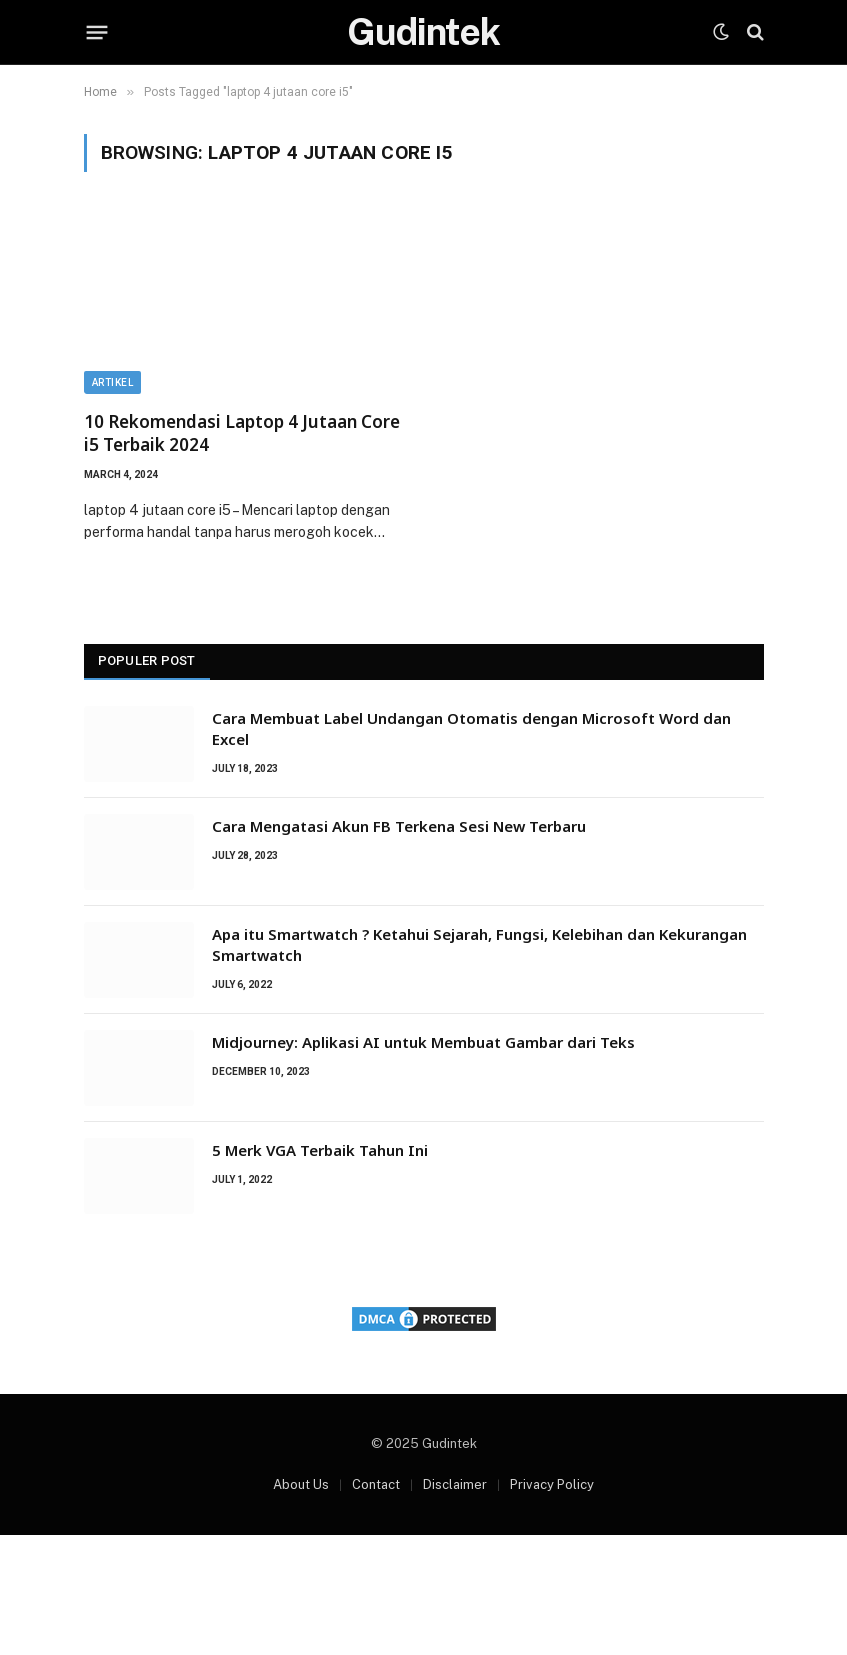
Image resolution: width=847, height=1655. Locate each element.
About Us (301, 1484)
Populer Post (147, 660)
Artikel (113, 382)
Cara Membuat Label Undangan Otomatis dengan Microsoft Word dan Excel (471, 728)
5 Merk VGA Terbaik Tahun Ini (320, 1150)
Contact (376, 1484)
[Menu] (96, 32)
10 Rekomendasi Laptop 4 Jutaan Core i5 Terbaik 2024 (242, 433)
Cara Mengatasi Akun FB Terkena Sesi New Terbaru (399, 826)
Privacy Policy (552, 1484)
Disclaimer (455, 1484)
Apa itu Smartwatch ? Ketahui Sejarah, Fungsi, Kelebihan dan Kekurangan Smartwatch (479, 944)
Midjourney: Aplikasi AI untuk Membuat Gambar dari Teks (423, 1042)
